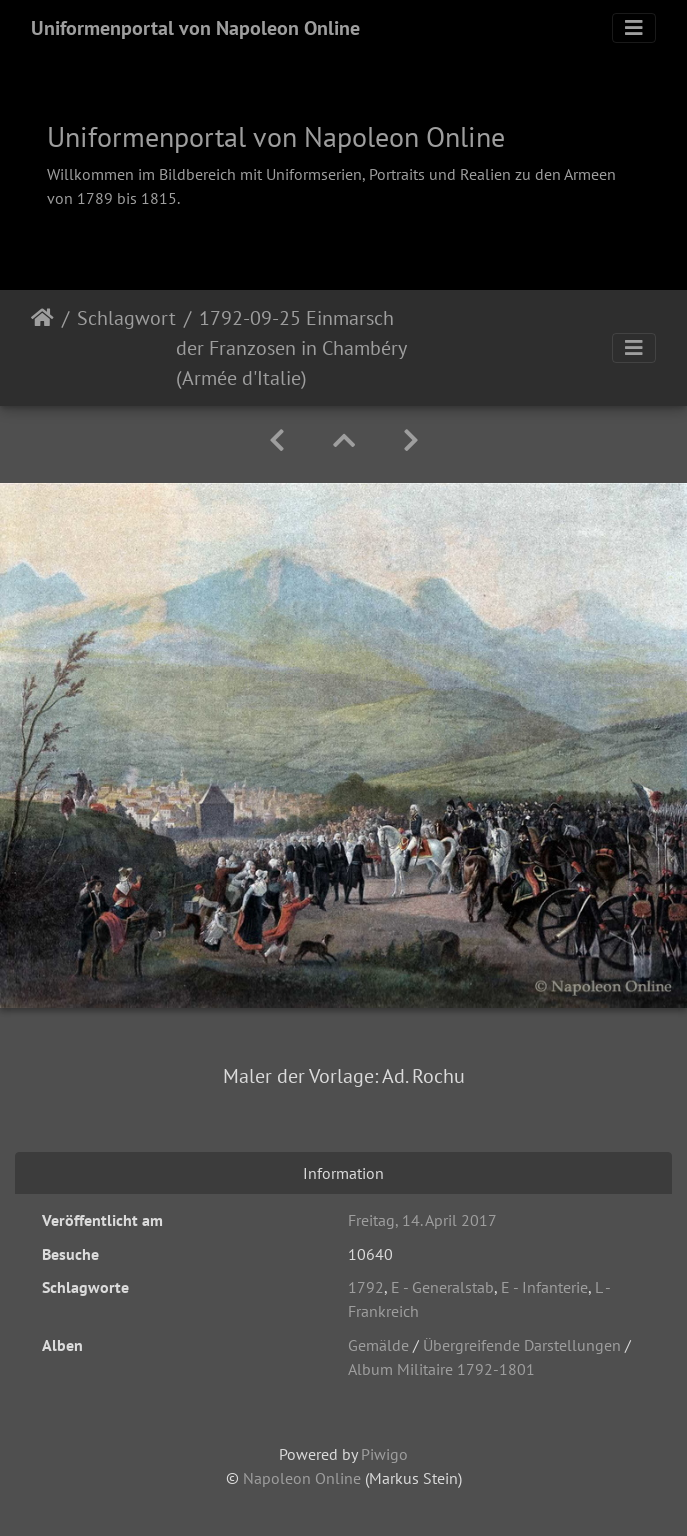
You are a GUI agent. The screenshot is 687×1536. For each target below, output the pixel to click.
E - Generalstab (442, 1287)
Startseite (42, 348)
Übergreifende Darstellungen (522, 1345)
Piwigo (384, 1454)
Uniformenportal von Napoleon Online (195, 28)
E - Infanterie (544, 1287)
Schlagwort (126, 318)
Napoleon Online (302, 1478)
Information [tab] (343, 1173)
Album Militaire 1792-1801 (441, 1369)
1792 (366, 1287)
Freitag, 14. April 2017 (422, 1220)
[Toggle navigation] (634, 28)
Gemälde (378, 1345)
